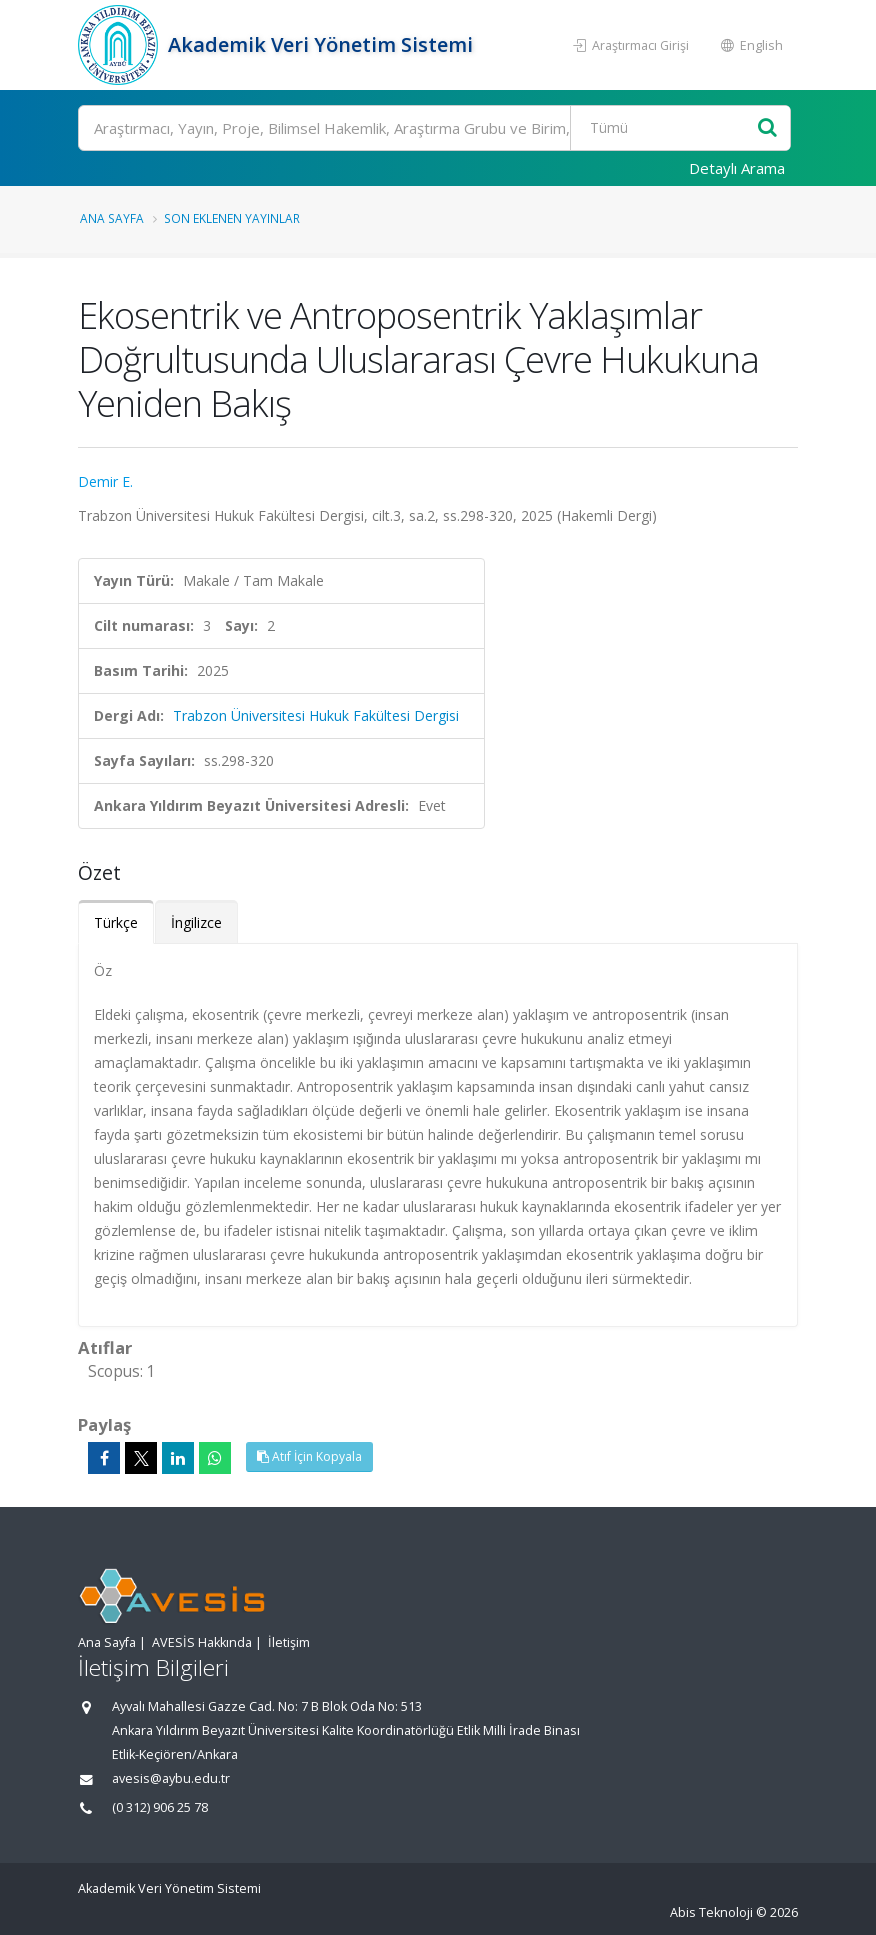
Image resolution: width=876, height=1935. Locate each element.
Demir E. (105, 481)
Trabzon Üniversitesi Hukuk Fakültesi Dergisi (316, 715)
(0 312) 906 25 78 (160, 1807)
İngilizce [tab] (196, 922)
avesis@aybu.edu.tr (171, 1778)
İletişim (289, 1642)
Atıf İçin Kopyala (309, 1456)
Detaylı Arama (737, 168)
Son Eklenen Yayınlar (232, 218)
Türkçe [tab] (116, 922)
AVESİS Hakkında (202, 1642)
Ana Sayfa (112, 218)
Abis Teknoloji (711, 1912)
